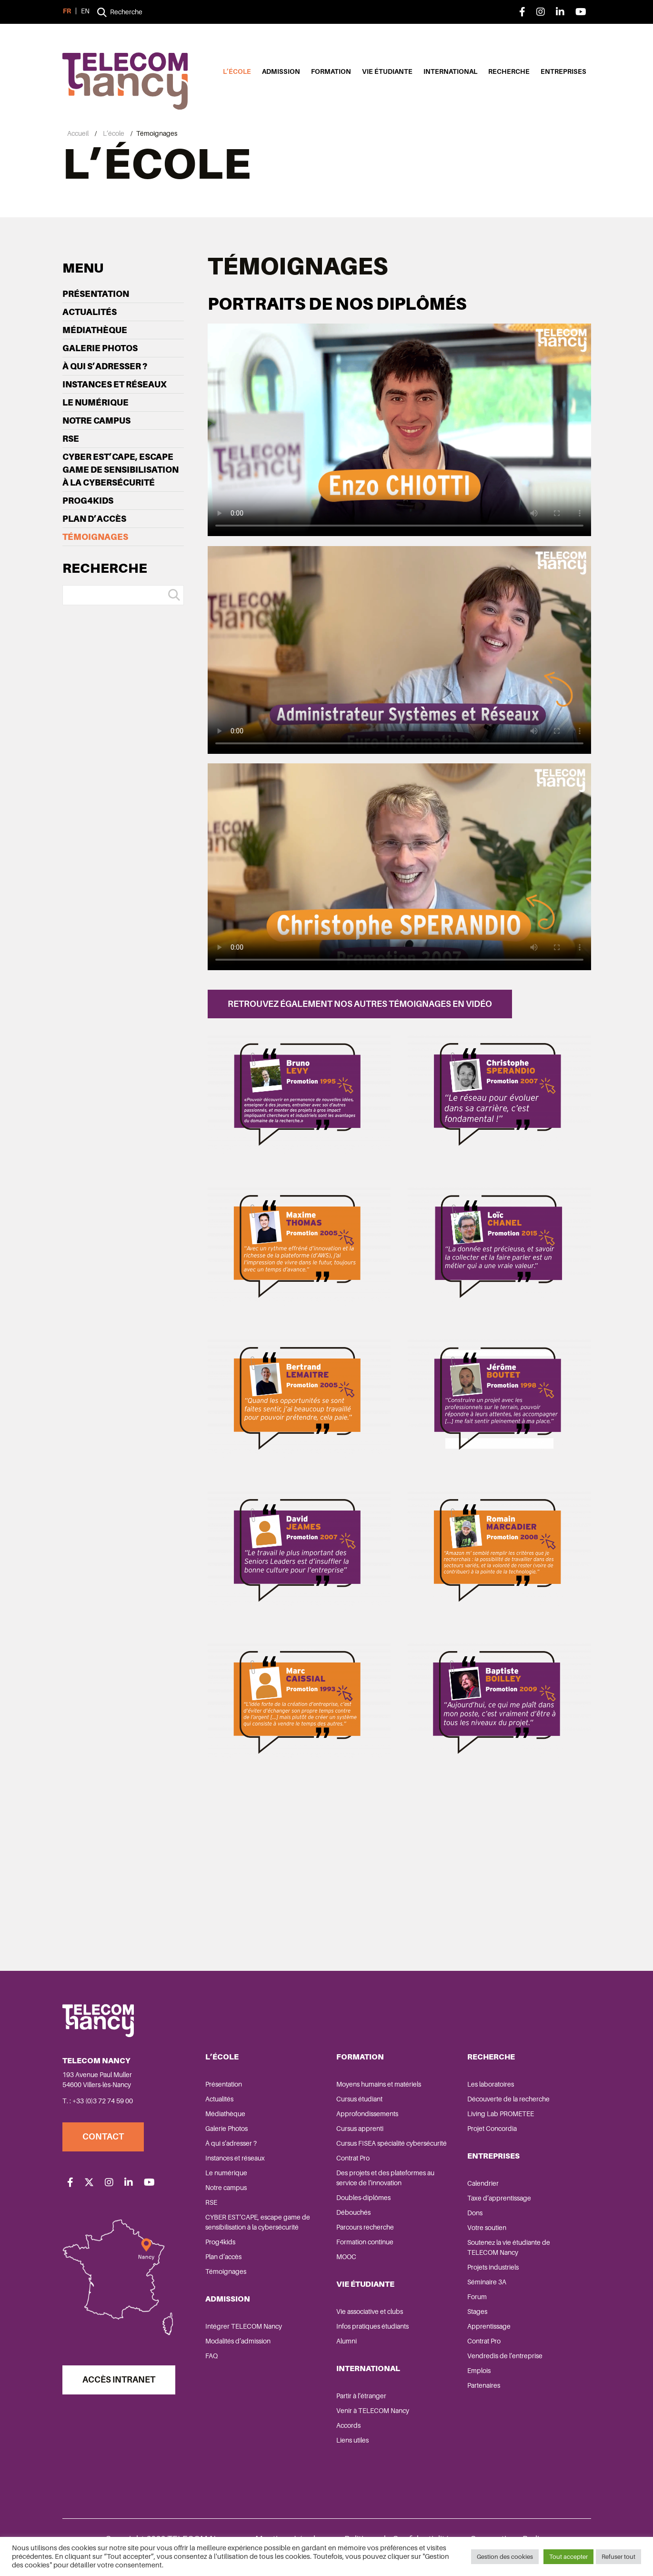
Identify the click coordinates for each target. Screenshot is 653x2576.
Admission (281, 71)
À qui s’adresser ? (105, 366)
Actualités (89, 312)
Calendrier (483, 2183)
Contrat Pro (353, 2158)
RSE (70, 439)
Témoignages (95, 537)
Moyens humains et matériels (378, 2084)
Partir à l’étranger (361, 2396)
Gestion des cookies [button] (505, 2556)
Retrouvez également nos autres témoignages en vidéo (360, 1004)
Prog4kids (87, 501)
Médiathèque (94, 330)
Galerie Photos (100, 348)
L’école (237, 71)
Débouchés (353, 2212)
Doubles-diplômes (363, 2197)
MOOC (346, 2257)
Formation (331, 71)
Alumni (346, 2341)
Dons (474, 2213)
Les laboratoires (490, 2084)
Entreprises (563, 71)
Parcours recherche (365, 2227)
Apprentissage (489, 2326)
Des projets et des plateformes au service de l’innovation (385, 2178)
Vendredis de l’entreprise (504, 2356)
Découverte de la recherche (508, 2099)
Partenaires (483, 2385)
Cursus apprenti (359, 2128)
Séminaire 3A (486, 2282)
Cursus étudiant (359, 2099)
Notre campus (96, 421)
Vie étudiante (387, 71)
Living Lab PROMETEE (500, 2114)
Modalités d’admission (238, 2341)
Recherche (509, 71)
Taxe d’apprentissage (499, 2198)
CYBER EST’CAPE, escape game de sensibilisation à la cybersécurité (120, 469)
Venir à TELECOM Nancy (372, 2410)
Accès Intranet (118, 2379)
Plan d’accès (94, 519)
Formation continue (364, 2242)
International (450, 71)
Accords (348, 2425)
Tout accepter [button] (568, 2556)
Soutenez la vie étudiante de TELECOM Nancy (508, 2247)
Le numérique (95, 402)
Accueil (78, 133)
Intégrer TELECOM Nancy (243, 2326)
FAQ (211, 2356)
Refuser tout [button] (618, 2556)
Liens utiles (352, 2440)
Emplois (479, 2370)
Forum (477, 2297)
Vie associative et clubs (369, 2311)
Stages (477, 2311)
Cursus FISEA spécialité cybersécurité (391, 2143)
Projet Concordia (492, 2128)
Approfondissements (367, 2114)
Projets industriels (493, 2267)
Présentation (95, 294)
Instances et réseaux (114, 384)
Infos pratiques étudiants (372, 2326)
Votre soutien (486, 2227)
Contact (103, 2136)
